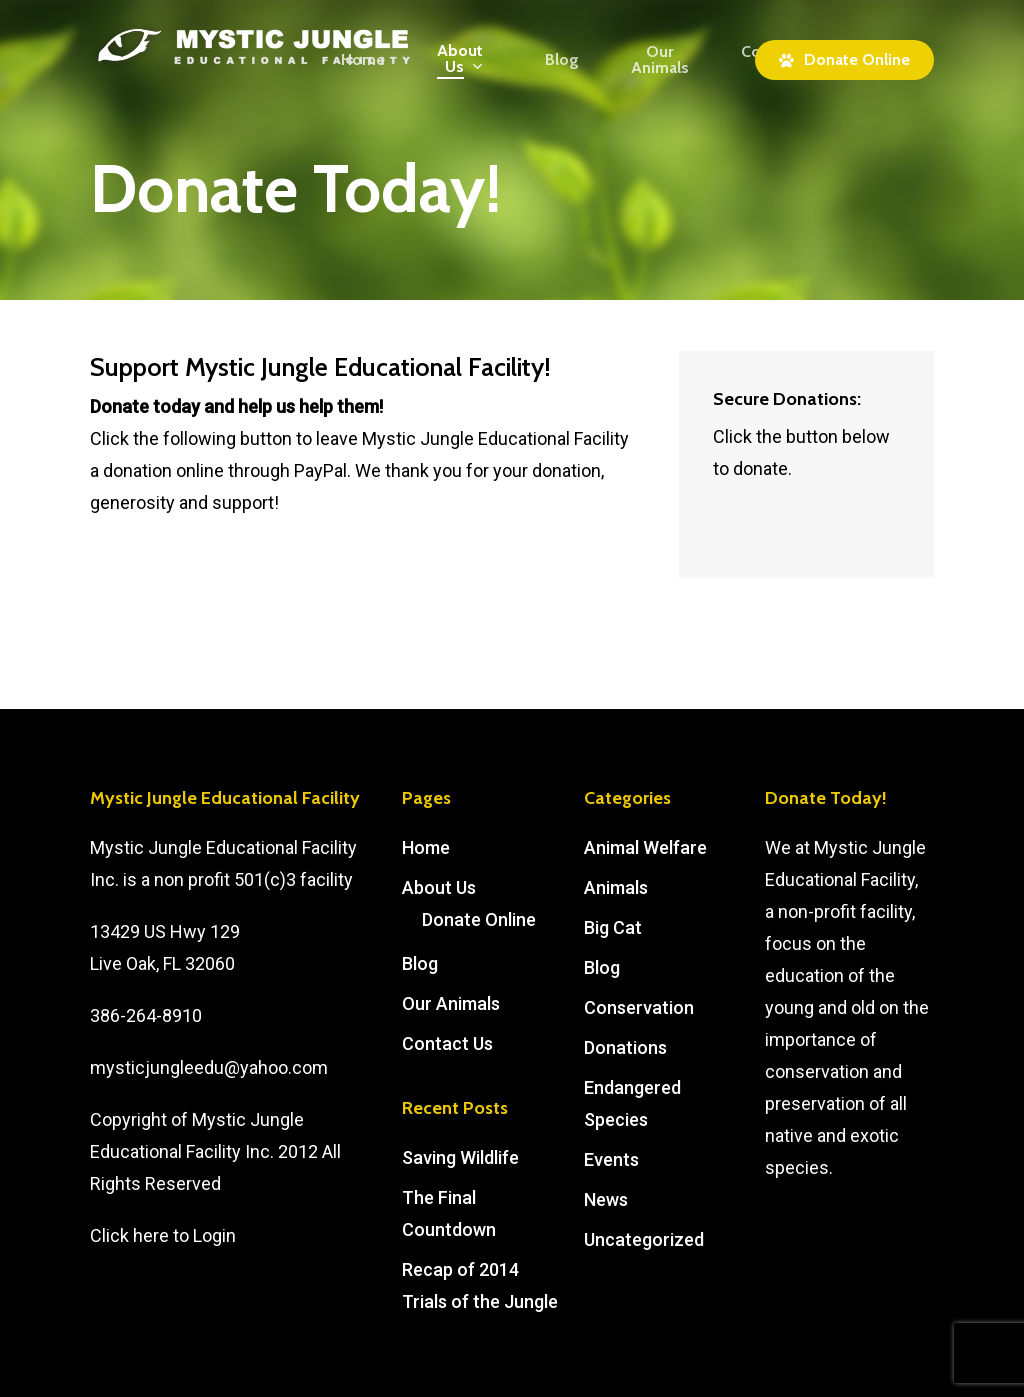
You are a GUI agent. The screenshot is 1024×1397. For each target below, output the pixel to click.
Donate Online (479, 919)
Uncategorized (644, 1239)
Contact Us (447, 1043)
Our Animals (451, 1003)
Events (611, 1159)
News (606, 1199)
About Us (439, 887)
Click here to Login (163, 1235)
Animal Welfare (645, 847)
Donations (625, 1047)
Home (426, 847)
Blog (420, 963)
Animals (616, 887)
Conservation (639, 1007)
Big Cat (613, 927)
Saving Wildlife (460, 1157)
